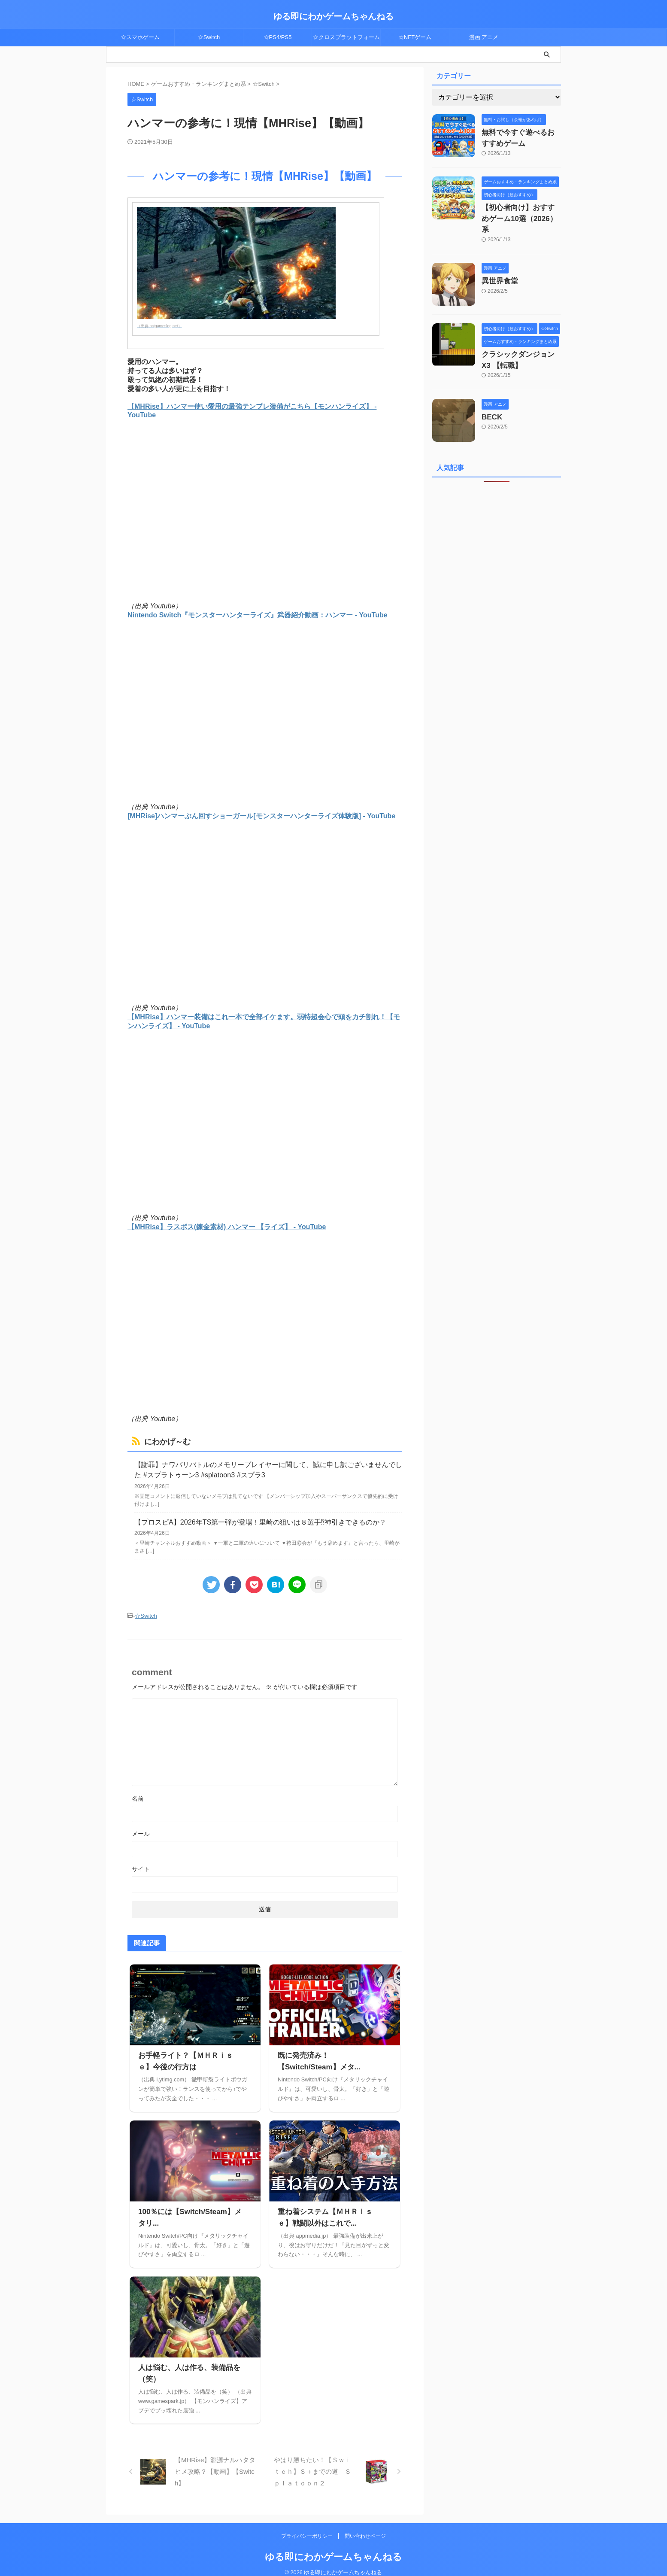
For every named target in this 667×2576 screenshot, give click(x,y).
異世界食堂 (497, 264)
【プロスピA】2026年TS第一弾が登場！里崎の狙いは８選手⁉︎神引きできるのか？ (244, 1515)
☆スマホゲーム (140, 37)
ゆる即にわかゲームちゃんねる (333, 16)
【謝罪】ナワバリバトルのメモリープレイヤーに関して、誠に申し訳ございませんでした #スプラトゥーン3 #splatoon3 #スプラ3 (265, 1465)
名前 (138, 1789)
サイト (141, 1860)
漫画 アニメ (484, 37)
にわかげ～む (160, 1440)
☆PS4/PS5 (278, 37)
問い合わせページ (365, 2527)
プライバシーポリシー (307, 2527)
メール (141, 1825)
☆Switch (209, 37)
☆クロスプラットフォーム (346, 37)
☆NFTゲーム (414, 37)
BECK (490, 398)
